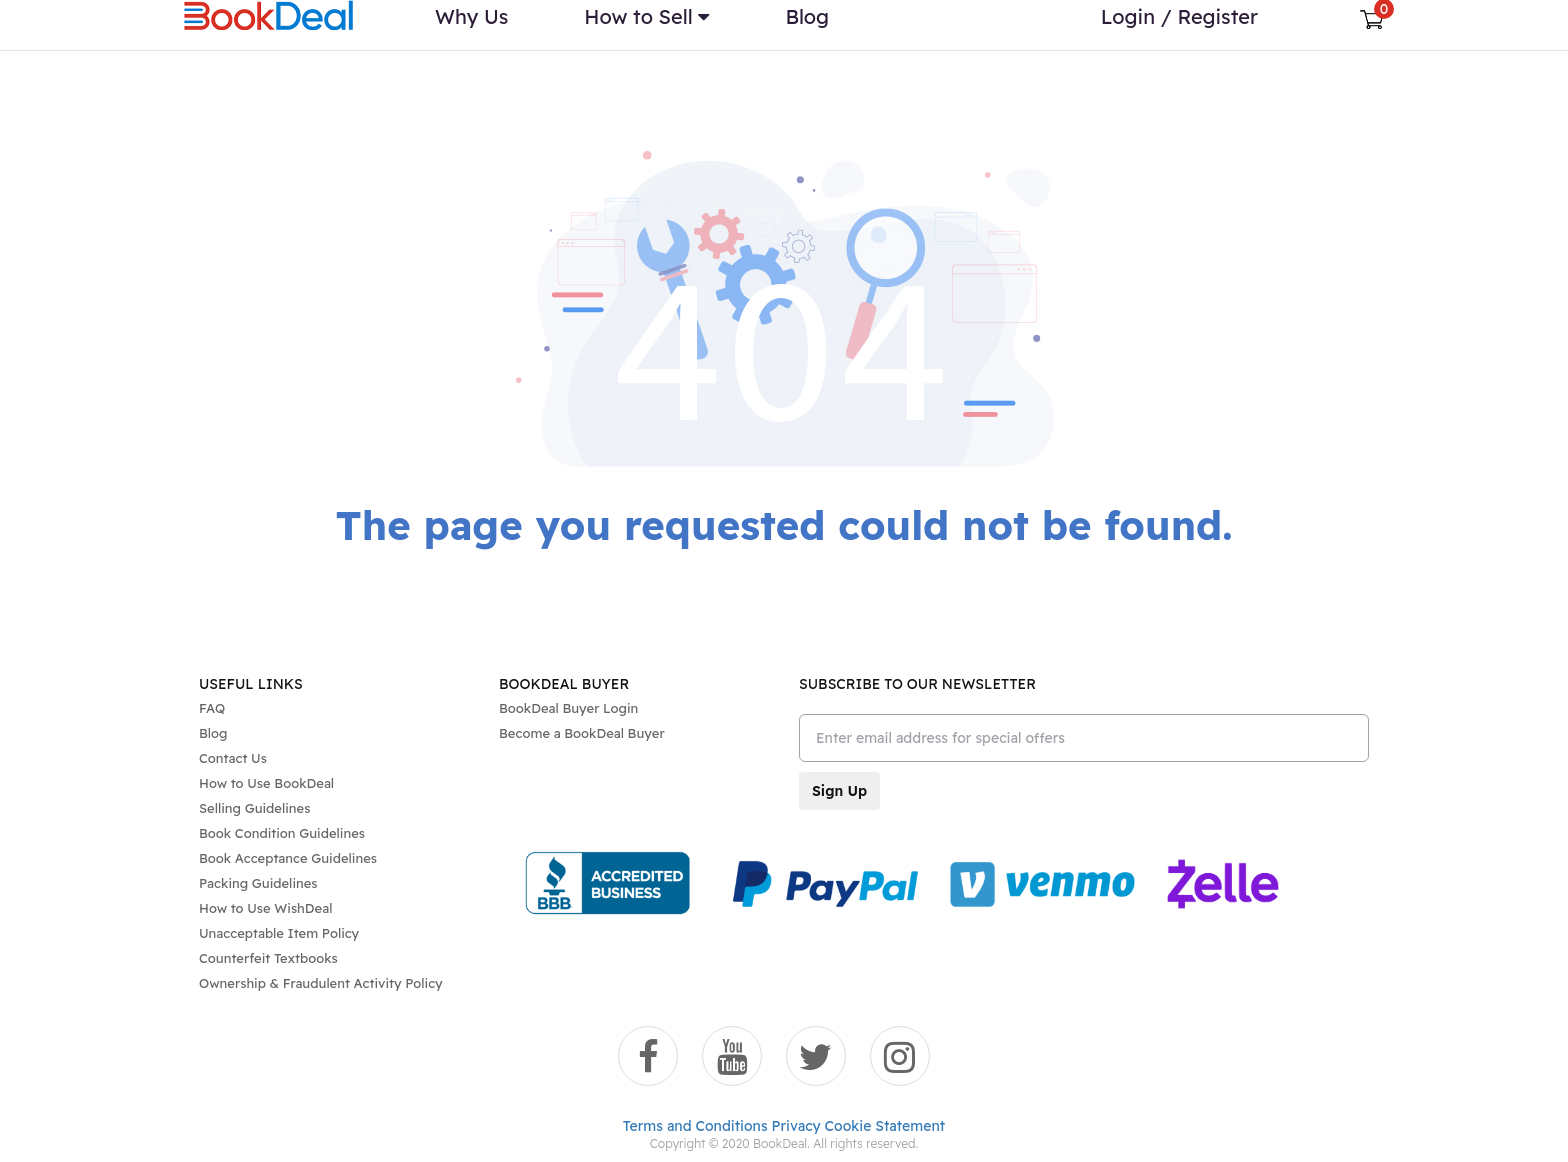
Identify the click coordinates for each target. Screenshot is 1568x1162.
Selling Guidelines (254, 808)
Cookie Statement (885, 1126)
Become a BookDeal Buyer (582, 733)
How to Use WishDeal (265, 908)
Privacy (796, 1126)
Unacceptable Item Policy (279, 933)
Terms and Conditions (695, 1126)
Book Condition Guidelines (282, 833)
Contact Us (233, 758)
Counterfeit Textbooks (268, 958)
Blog (213, 733)
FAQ (212, 708)
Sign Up (839, 791)
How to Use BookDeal (266, 783)
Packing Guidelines (258, 883)
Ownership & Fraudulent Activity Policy (321, 983)
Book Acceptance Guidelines (288, 858)
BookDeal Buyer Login (568, 708)
